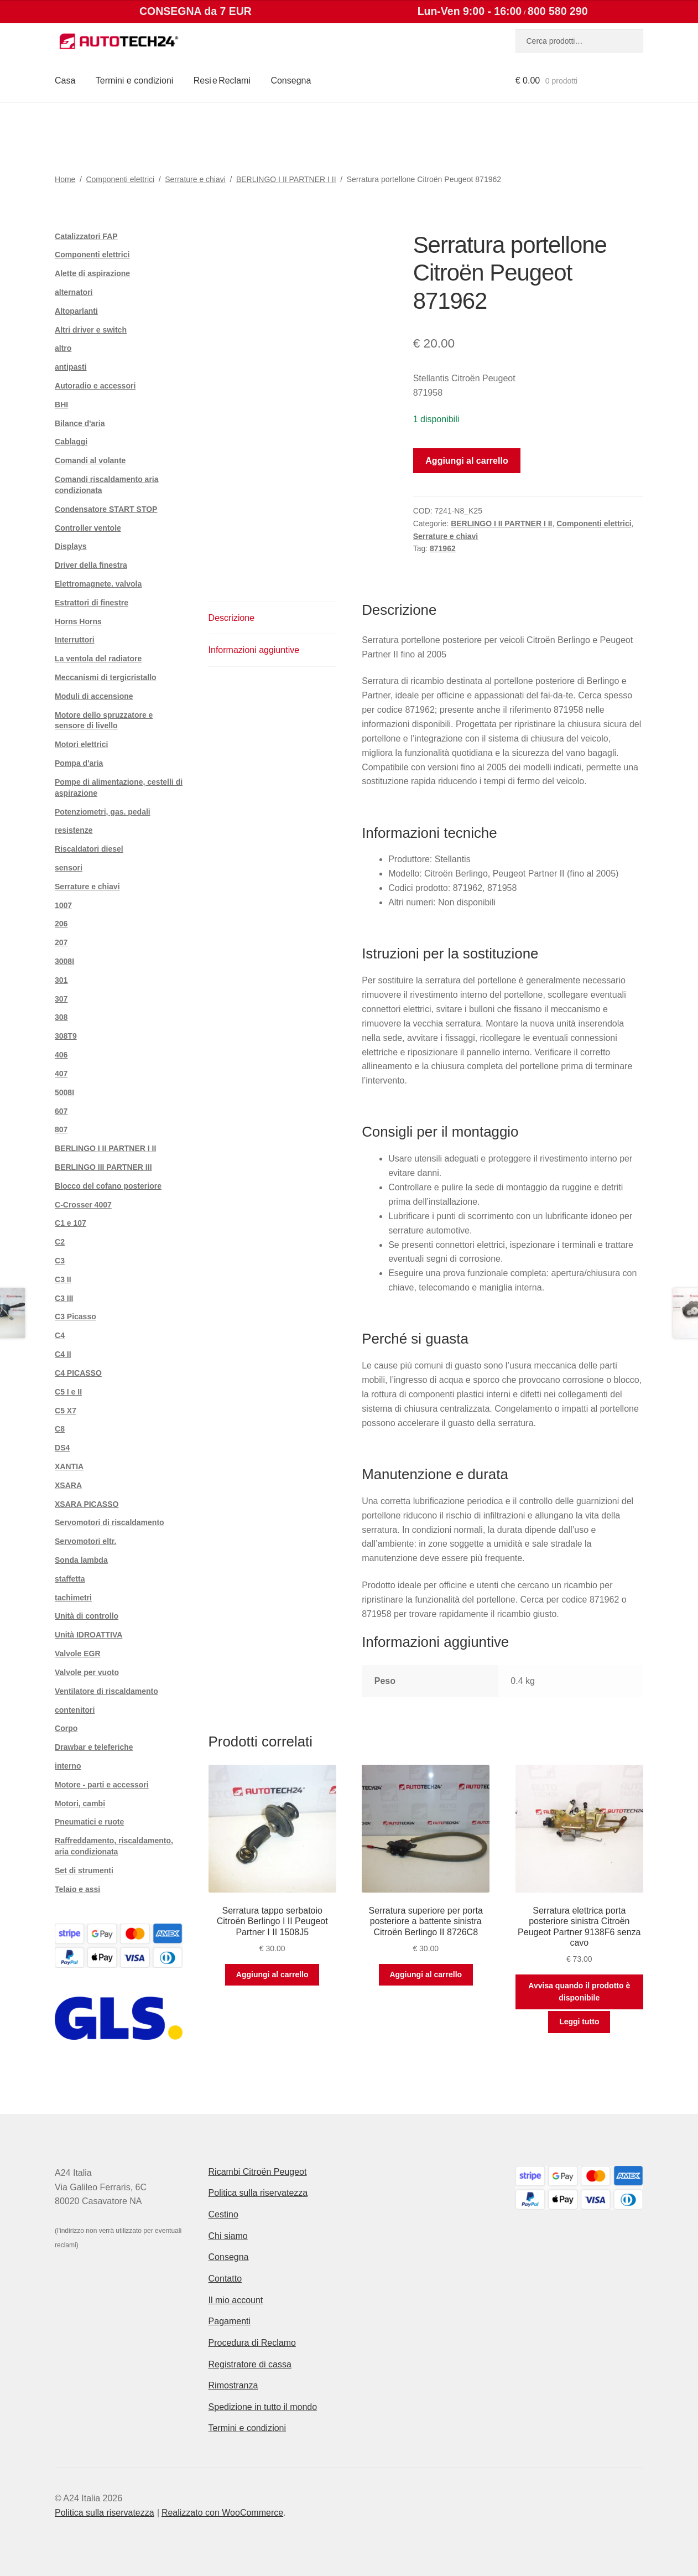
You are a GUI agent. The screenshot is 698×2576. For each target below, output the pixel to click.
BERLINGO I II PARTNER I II (286, 179)
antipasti (71, 366)
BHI (61, 404)
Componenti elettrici (120, 179)
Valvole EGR (77, 1653)
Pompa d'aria (79, 763)
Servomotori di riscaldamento (109, 1522)
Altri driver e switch (91, 329)
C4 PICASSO (78, 1373)
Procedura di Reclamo (252, 2342)
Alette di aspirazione (92, 273)
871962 (443, 548)
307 (61, 998)
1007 (63, 905)
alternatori (73, 292)
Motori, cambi (80, 1803)
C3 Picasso (75, 1316)
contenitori (75, 1710)
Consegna (290, 80)
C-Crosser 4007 (83, 1204)
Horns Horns (78, 621)
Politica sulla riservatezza (258, 2192)
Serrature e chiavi (195, 179)
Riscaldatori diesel (89, 848)
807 (61, 1129)
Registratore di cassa (250, 2364)
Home (65, 179)
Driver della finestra (91, 565)
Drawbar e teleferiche (94, 1747)
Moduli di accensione (94, 696)
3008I (64, 961)
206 (61, 923)
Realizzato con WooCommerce (222, 2512)
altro (63, 348)
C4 (60, 1335)
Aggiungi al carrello (466, 460)
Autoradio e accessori (95, 385)
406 (61, 1054)
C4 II (63, 1354)
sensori (68, 867)
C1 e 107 (70, 1223)
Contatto (225, 2278)
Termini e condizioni (135, 80)
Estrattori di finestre (91, 602)
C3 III (64, 1298)
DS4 (62, 1447)
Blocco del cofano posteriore (108, 1185)
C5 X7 (65, 1410)
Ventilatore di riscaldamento (106, 1691)
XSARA (68, 1485)
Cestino (223, 2214)
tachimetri (73, 1597)
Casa (65, 80)
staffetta (70, 1578)
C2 (60, 1241)
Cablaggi (71, 441)
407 (61, 1073)
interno (68, 1765)
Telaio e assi (77, 1889)
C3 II (63, 1279)
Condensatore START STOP (106, 509)
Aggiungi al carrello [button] (272, 1974)
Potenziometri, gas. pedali (102, 811)
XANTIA (69, 1466)
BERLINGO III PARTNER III (103, 1167)
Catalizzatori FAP (86, 236)
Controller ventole (88, 528)
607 (61, 1111)
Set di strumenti (84, 1870)
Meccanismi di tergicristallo (106, 677)
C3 (60, 1260)
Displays (71, 546)
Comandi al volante (90, 460)
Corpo (66, 1728)
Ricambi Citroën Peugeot (258, 2171)
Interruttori (75, 639)
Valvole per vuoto (87, 1672)
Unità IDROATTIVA (88, 1634)
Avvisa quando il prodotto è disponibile (579, 1992)
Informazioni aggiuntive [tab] (254, 650)
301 (61, 980)
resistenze (73, 830)
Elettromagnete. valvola (98, 583)
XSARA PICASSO (86, 1504)
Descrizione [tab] (232, 618)
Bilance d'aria (80, 423)
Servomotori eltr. (85, 1541)
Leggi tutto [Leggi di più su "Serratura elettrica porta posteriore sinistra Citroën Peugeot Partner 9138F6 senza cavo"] (579, 2021)
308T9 (66, 1036)
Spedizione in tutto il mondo (263, 2407)
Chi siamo (228, 2236)
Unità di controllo (86, 1615)
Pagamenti (230, 2321)
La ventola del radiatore (98, 658)
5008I (64, 1092)
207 (61, 942)
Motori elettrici (81, 744)
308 (61, 1017)
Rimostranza (233, 2385)
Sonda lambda (81, 1560)
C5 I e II (68, 1391)
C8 (60, 1428)
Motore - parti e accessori (102, 1784)
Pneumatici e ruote (89, 1821)
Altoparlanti (76, 311)
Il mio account (236, 2300)
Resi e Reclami (222, 80)
